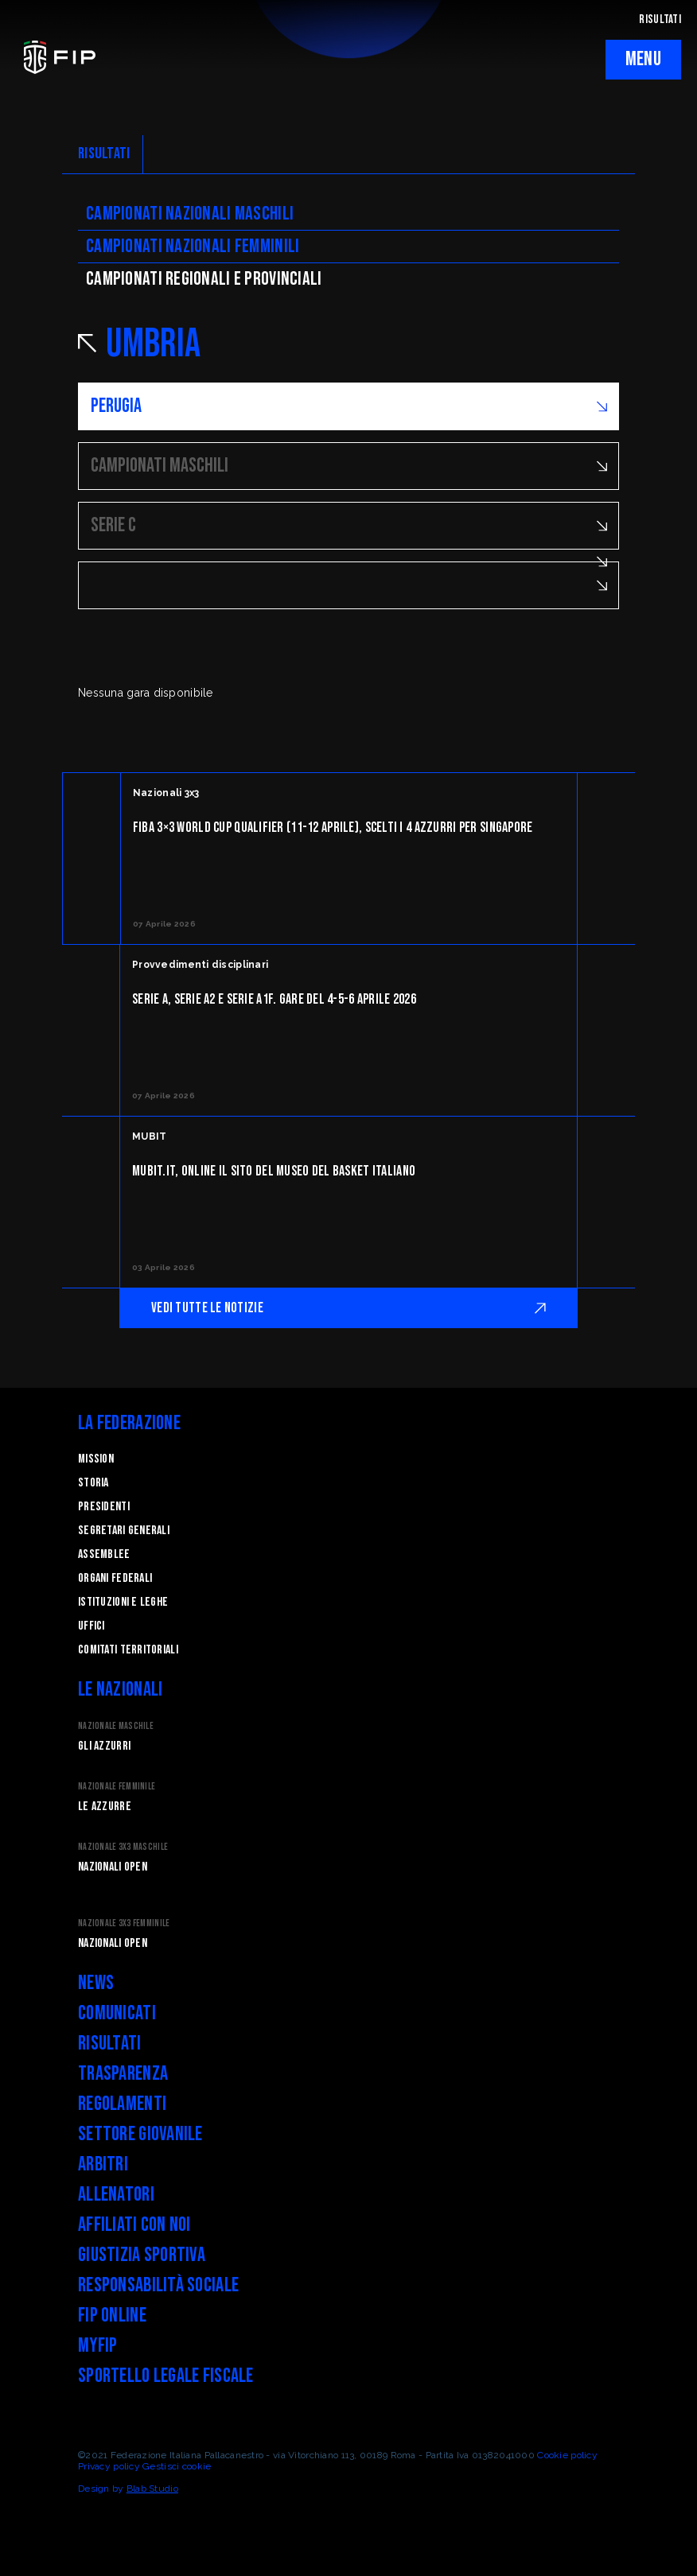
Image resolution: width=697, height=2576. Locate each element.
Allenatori (116, 2194)
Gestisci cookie (176, 2466)
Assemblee (104, 1554)
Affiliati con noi (134, 2225)
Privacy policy (109, 2466)
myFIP (97, 2345)
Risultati (110, 2043)
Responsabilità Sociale (158, 2285)
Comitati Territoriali (128, 1649)
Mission (96, 1459)
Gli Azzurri (104, 1746)
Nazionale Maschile (116, 1726)
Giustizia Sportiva (141, 2255)
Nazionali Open (112, 1867)
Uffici (91, 1626)
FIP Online (112, 2315)
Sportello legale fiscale (166, 2376)
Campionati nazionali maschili (190, 213)
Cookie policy (567, 2455)
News (96, 1983)
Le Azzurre (104, 1806)
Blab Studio (152, 2488)
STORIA (93, 1482)
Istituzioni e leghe (123, 1602)
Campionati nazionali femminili (192, 246)
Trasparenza (123, 2073)
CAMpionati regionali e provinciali (204, 278)
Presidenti (104, 1506)
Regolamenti (122, 2104)
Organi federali (115, 1578)
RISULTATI (660, 19)
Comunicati (117, 2013)
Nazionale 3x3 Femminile (123, 1923)
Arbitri (103, 2164)
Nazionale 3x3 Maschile (123, 1847)
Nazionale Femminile (116, 1787)
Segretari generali (123, 1530)
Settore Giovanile (140, 2134)
